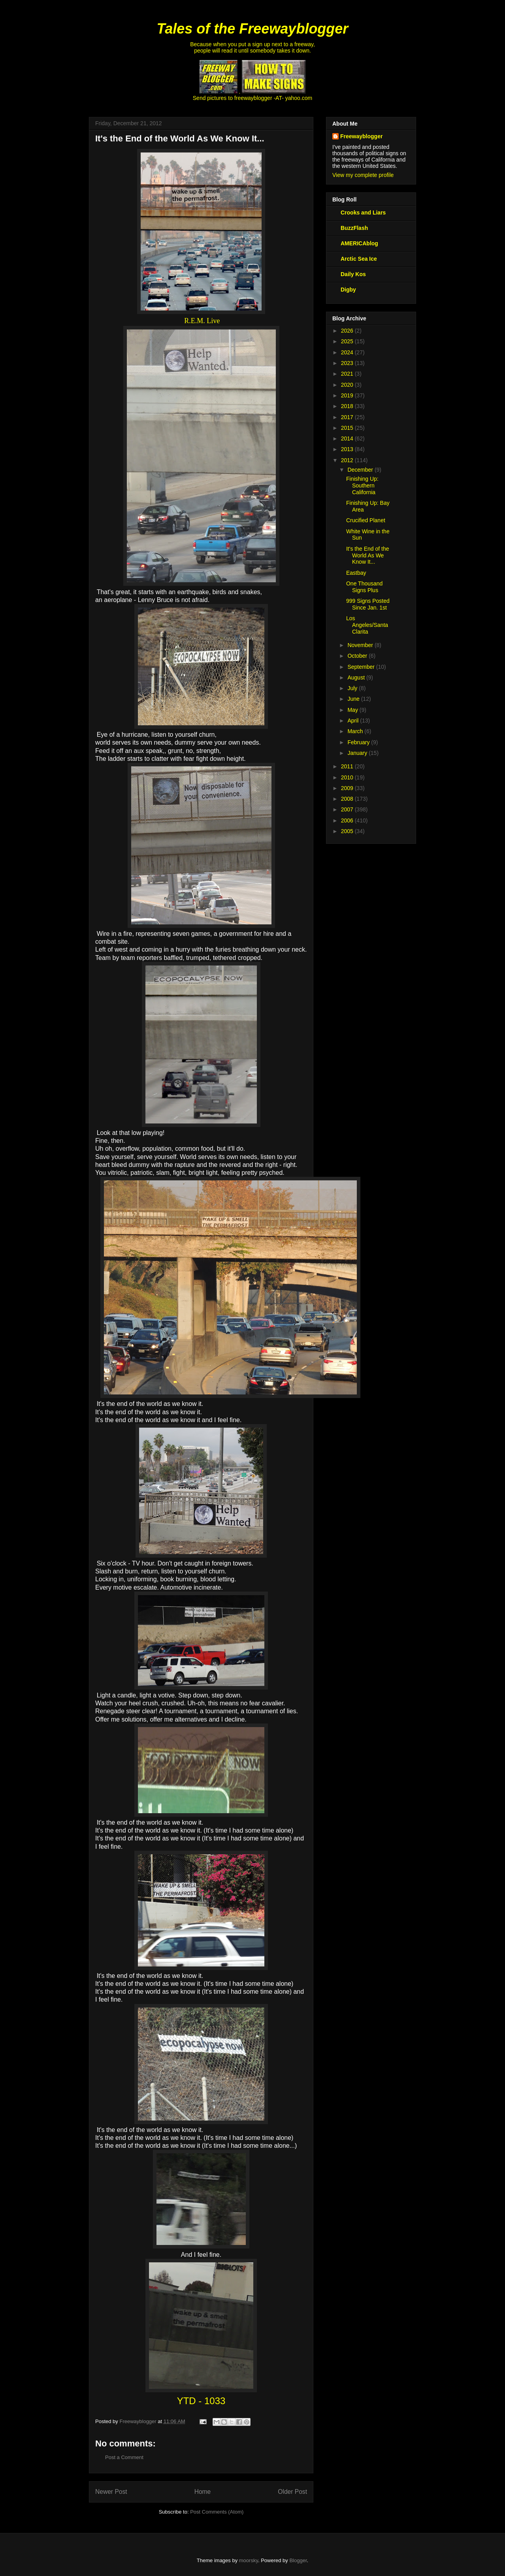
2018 (348, 406)
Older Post (292, 2491)
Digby (348, 289)
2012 (348, 460)
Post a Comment (124, 2457)
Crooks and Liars (363, 212)
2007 (348, 809)
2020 (348, 385)
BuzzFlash (354, 228)
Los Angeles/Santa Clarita (367, 625)
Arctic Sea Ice (359, 259)
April (353, 720)
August (356, 677)
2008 (348, 799)
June (354, 699)
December (360, 470)
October (358, 656)
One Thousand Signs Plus (364, 586)
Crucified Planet (365, 520)
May (353, 710)
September (361, 667)
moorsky (248, 2560)
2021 (348, 374)
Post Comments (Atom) (216, 2512)
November (360, 645)
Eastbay (356, 573)
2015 (348, 428)
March (355, 731)
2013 (348, 449)
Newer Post (111, 2491)
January (358, 753)
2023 (348, 363)
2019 (348, 395)
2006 (348, 820)
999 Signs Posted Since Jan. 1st (368, 604)
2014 (348, 438)
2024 (348, 352)
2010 (348, 777)
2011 (348, 766)
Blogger (298, 2560)
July (353, 688)
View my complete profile (363, 175)
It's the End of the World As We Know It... (367, 555)
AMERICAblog (359, 243)
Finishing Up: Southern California (362, 485)
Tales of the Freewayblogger (253, 29)
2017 (348, 417)
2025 (348, 341)
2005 (348, 831)
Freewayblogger (361, 136)
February (359, 742)
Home (202, 2491)
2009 (348, 788)
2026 (348, 330)
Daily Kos (353, 274)
